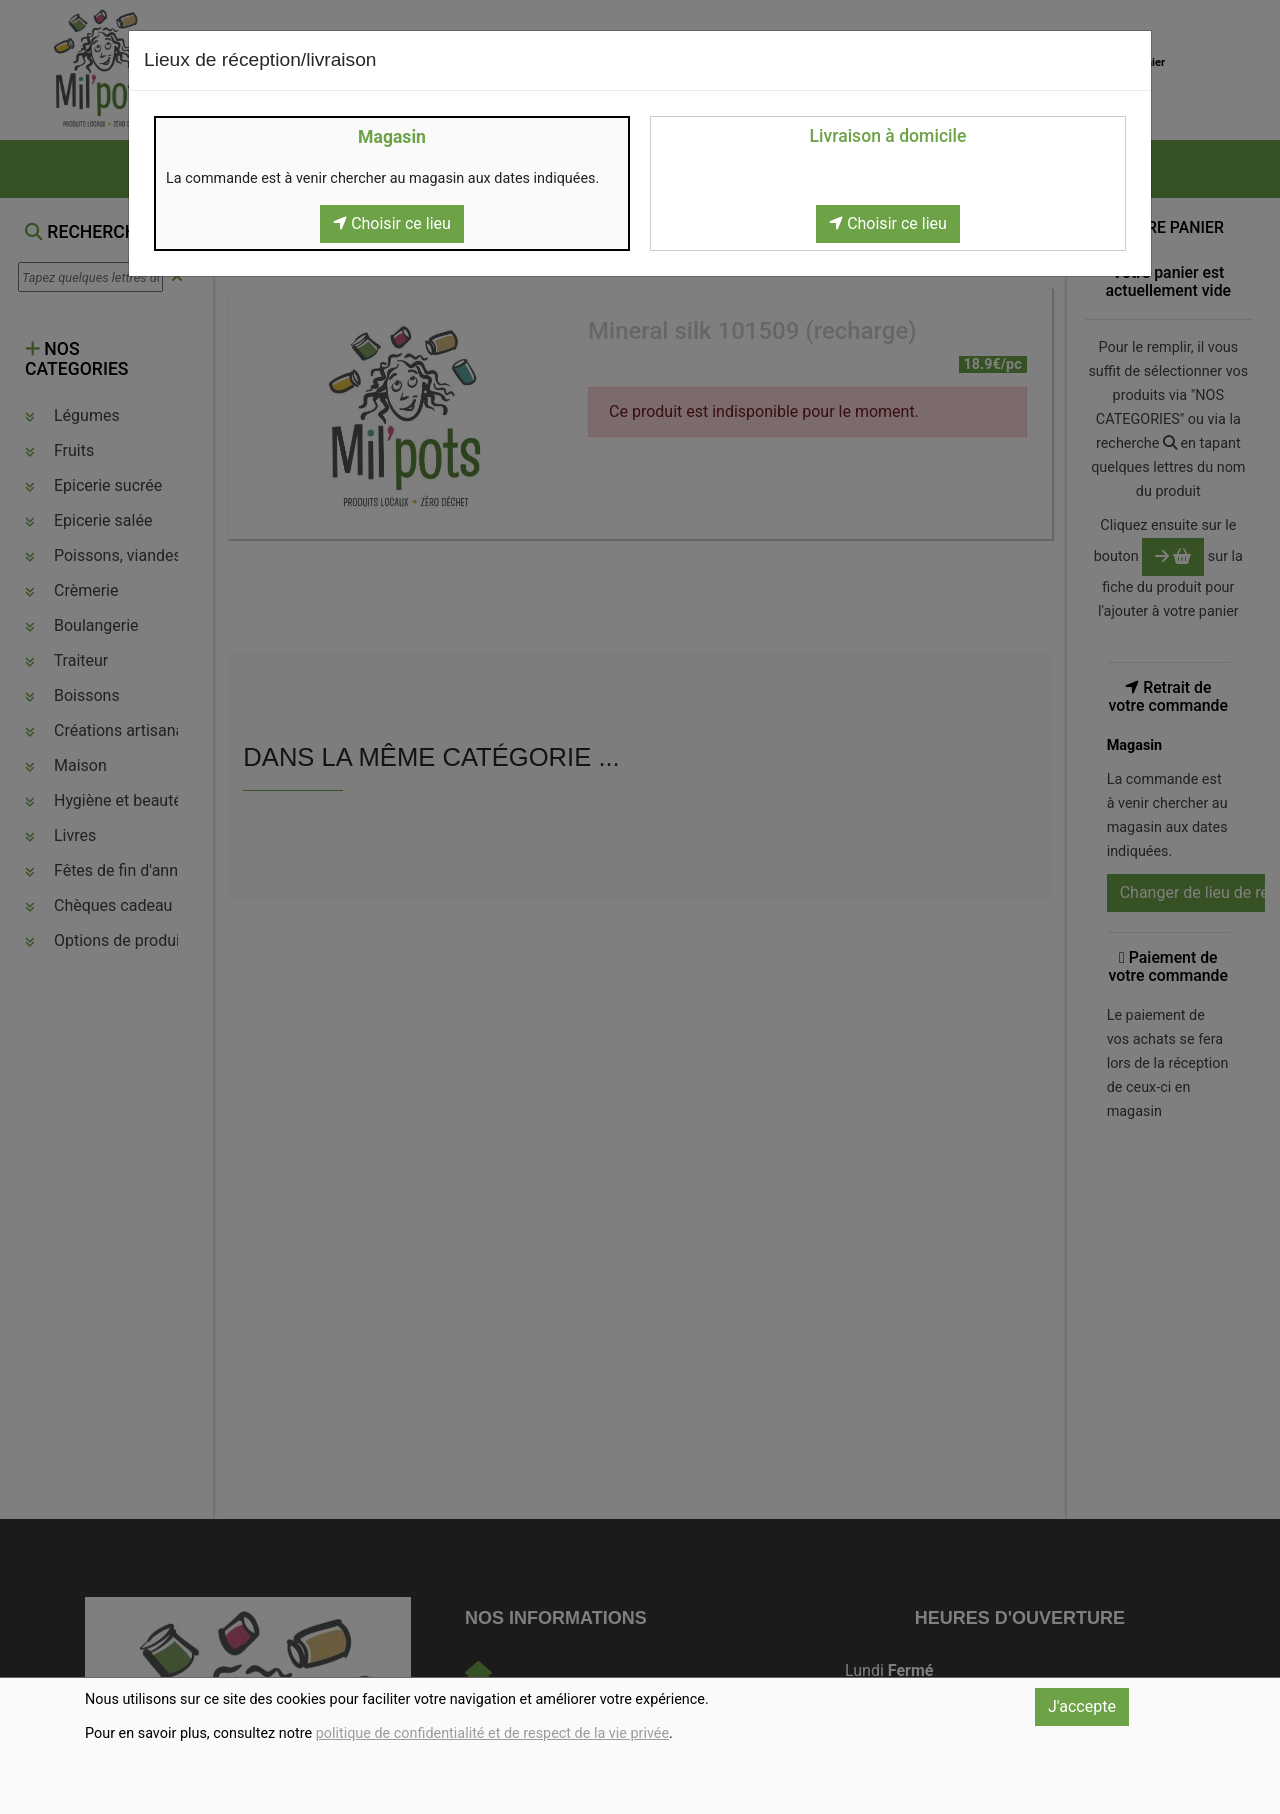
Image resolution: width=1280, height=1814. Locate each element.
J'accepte (1082, 1706)
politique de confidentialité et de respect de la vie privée (492, 1733)
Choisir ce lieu (392, 223)
